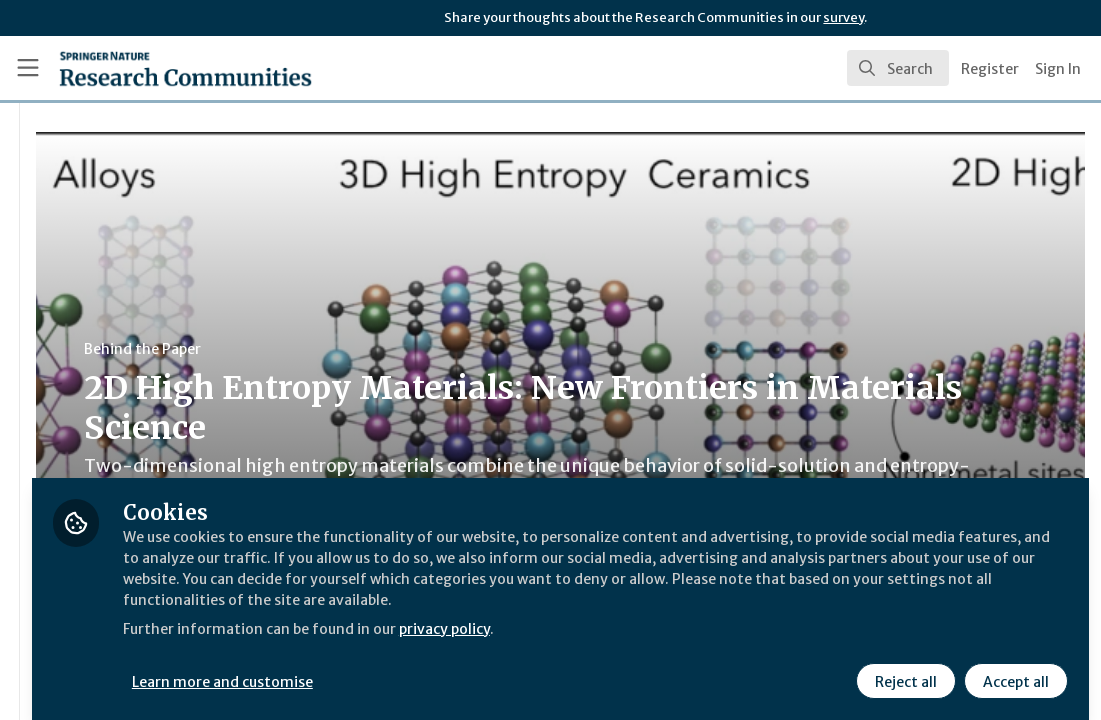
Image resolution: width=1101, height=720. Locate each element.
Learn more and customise (460, 667)
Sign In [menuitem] (1058, 69)
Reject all (903, 667)
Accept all (1013, 667)
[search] (898, 68)
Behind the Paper (378, 349)
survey (843, 17)
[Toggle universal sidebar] (28, 68)
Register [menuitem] (990, 69)
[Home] (152, 68)
